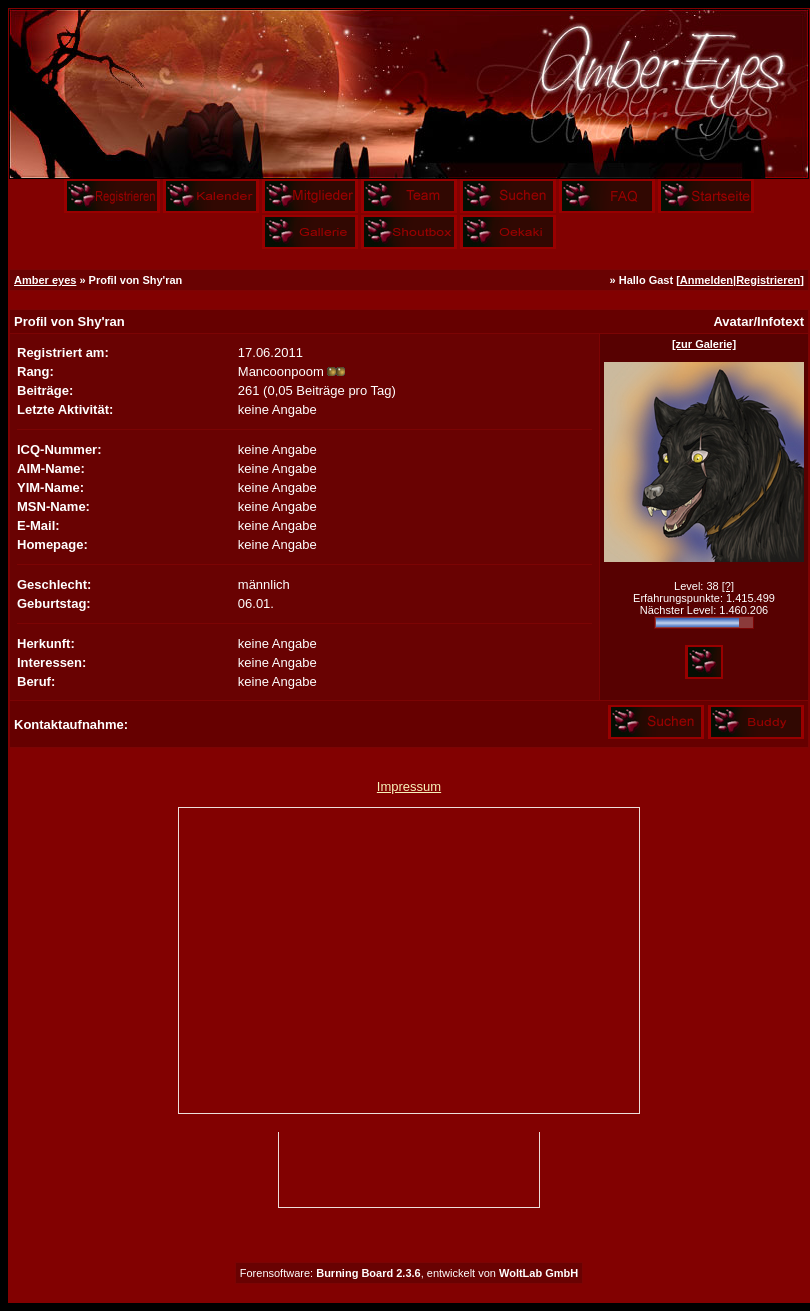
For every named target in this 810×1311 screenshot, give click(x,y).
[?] (728, 586)
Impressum (409, 786)
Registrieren (768, 280)
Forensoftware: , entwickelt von (409, 1273)
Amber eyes (45, 280)
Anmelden (706, 280)
